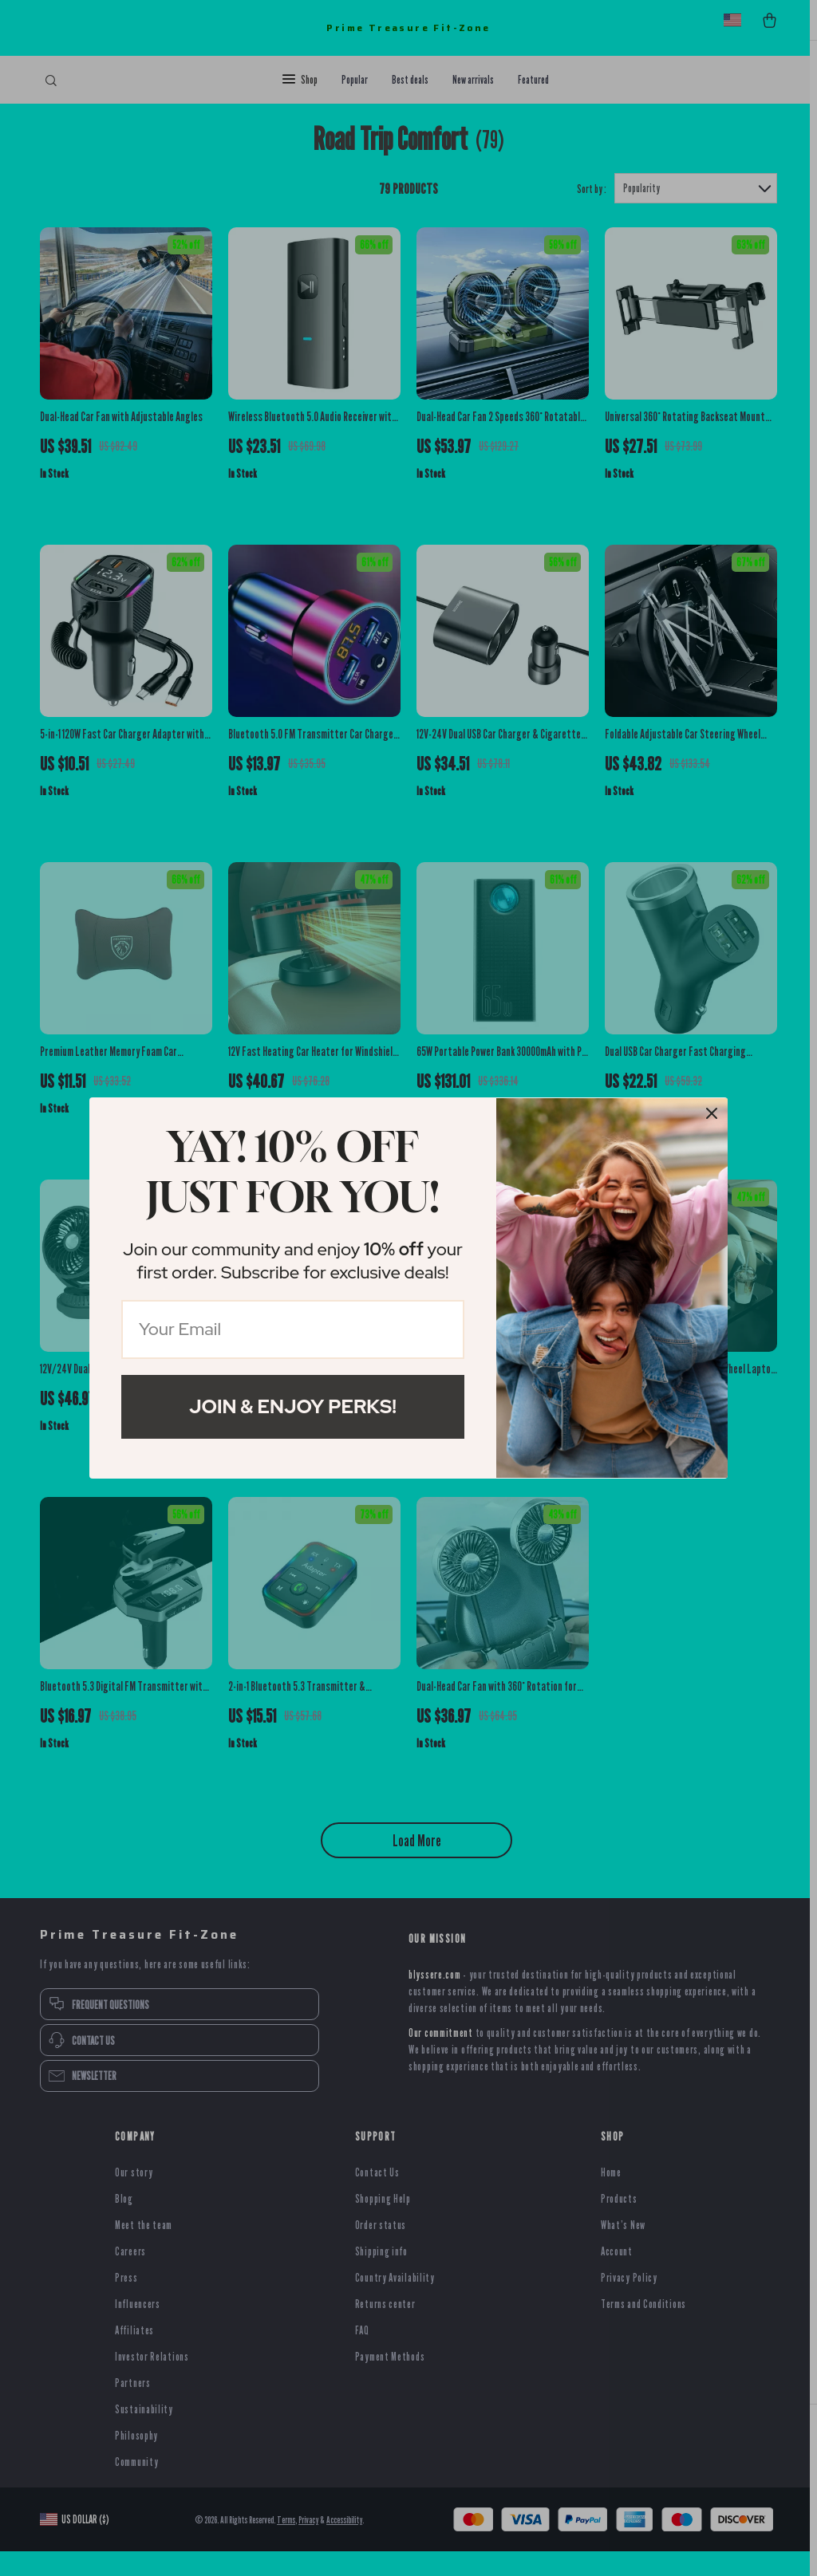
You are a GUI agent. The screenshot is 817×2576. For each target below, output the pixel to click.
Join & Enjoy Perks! (293, 1406)
